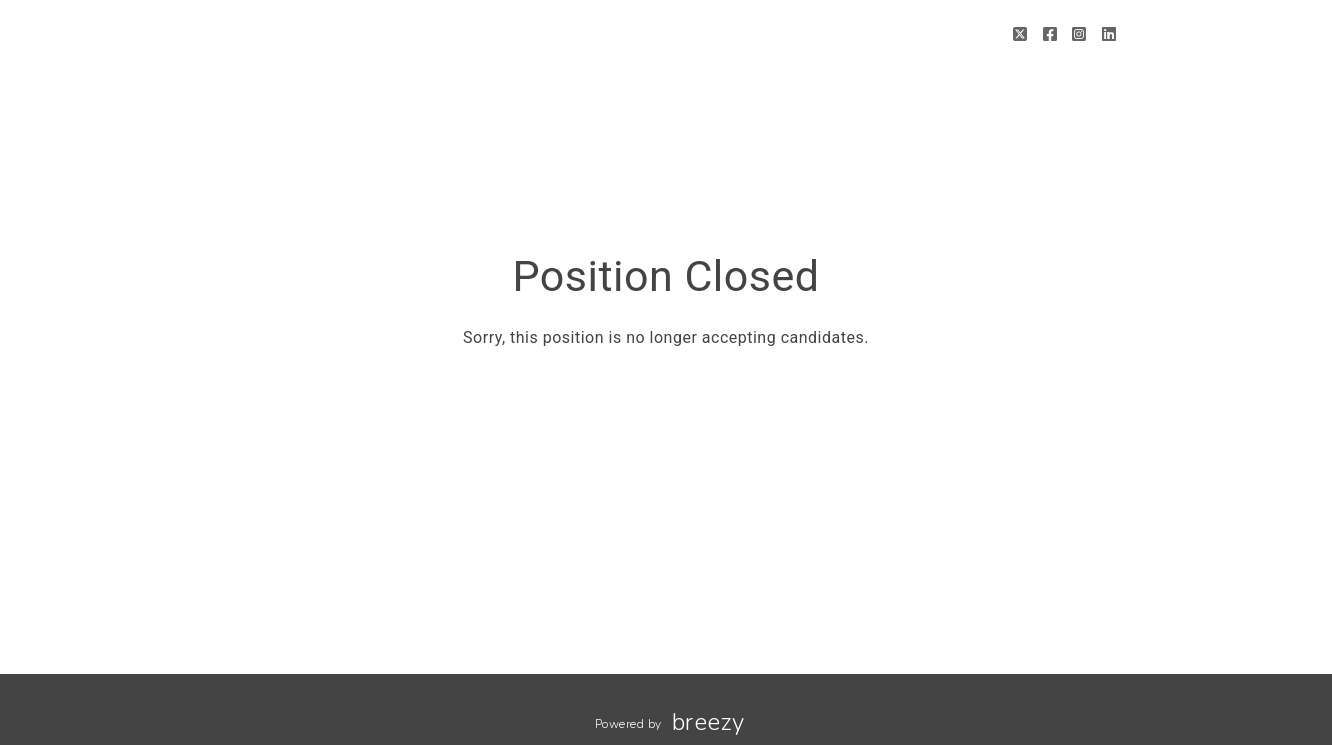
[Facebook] (1050, 34)
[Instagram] (1079, 34)
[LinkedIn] (1109, 34)
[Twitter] (1020, 34)
